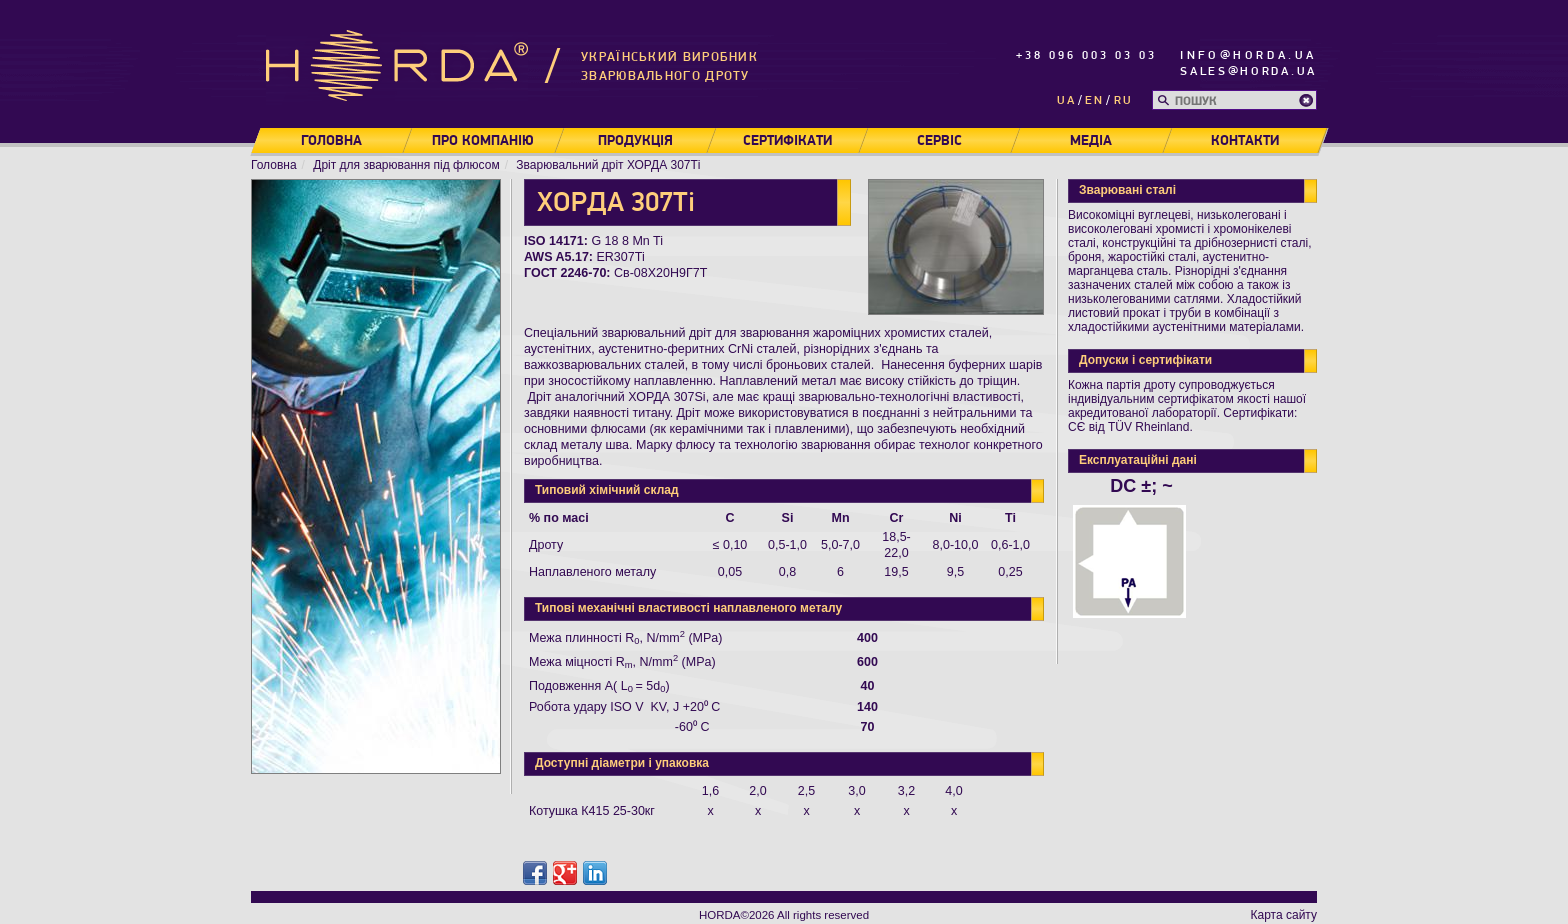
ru (1123, 100)
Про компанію (483, 141)
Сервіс (939, 141)
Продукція (635, 141)
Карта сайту (1284, 915)
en (1094, 100)
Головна (331, 141)
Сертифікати (787, 141)
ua (1066, 100)
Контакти (1245, 141)
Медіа (1091, 141)
